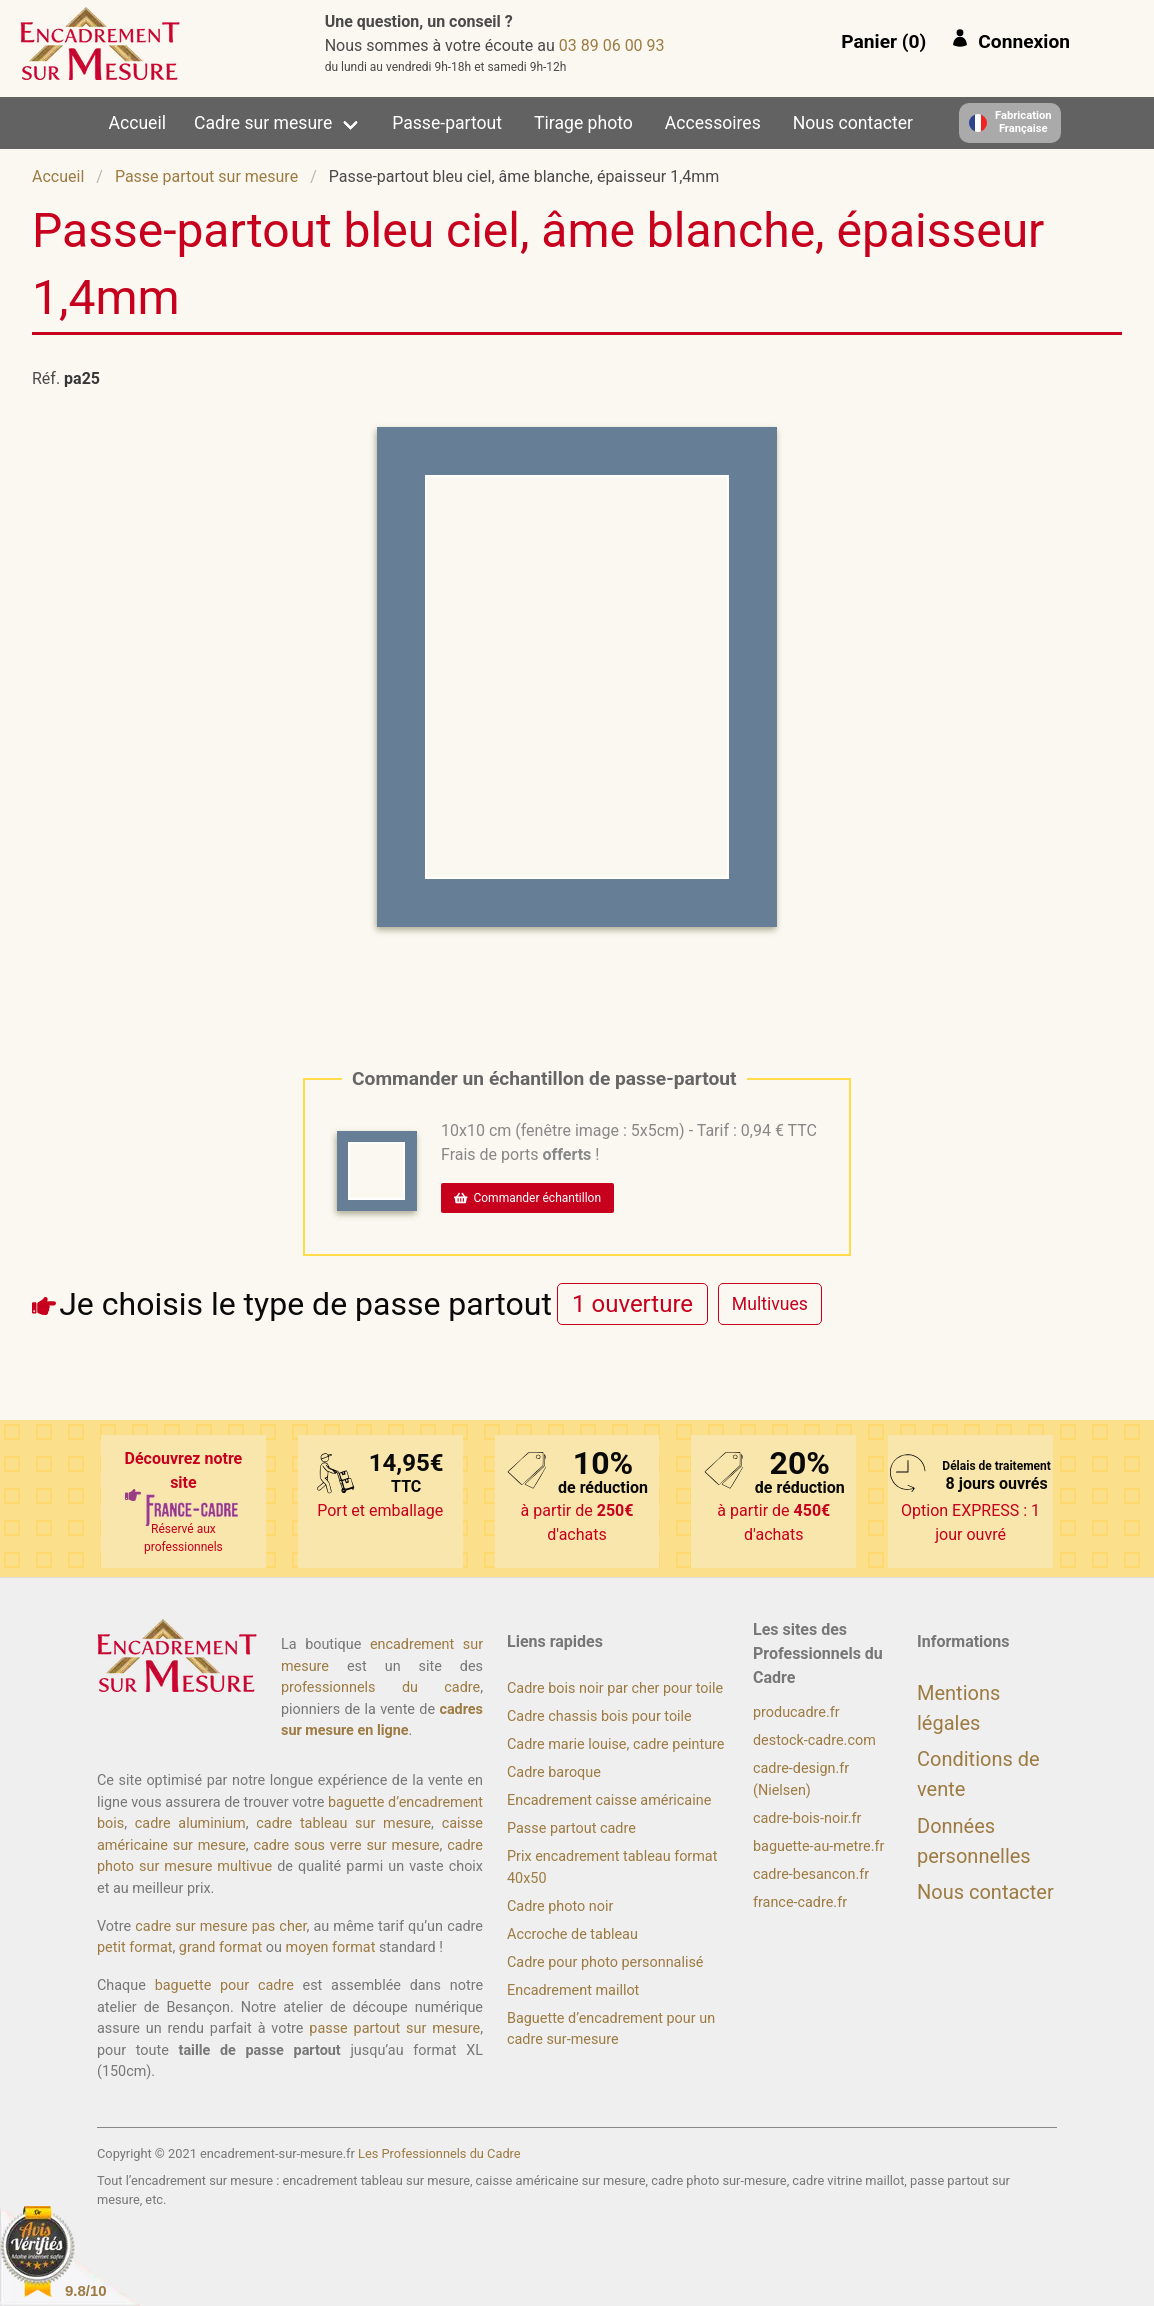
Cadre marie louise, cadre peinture (615, 1744)
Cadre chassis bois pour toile (599, 1716)
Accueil (137, 123)
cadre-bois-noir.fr (807, 1818)
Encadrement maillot (573, 1990)
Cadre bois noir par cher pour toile (615, 1688)
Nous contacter (853, 123)
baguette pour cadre (224, 1985)
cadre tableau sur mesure (343, 1823)
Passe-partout (447, 123)
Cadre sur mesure (263, 123)
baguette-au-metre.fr (818, 1846)
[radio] (633, 1303)
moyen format (331, 1947)
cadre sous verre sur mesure (346, 1845)
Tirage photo (583, 123)
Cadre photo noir (560, 1906)
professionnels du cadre (380, 1687)
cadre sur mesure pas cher (220, 1926)
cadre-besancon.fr (811, 1874)
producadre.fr (796, 1712)
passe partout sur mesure (394, 2028)
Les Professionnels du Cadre (439, 2153)
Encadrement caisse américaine (609, 1800)
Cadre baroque (554, 1772)
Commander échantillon (527, 1198)
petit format (134, 1947)
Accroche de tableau (572, 1934)
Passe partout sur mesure (206, 176)
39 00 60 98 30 (612, 45)
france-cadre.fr (800, 1902)
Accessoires (713, 123)
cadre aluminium (190, 1823)
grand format (220, 1947)
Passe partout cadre (571, 1828)
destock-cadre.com (814, 1740)
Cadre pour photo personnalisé (605, 1962)
